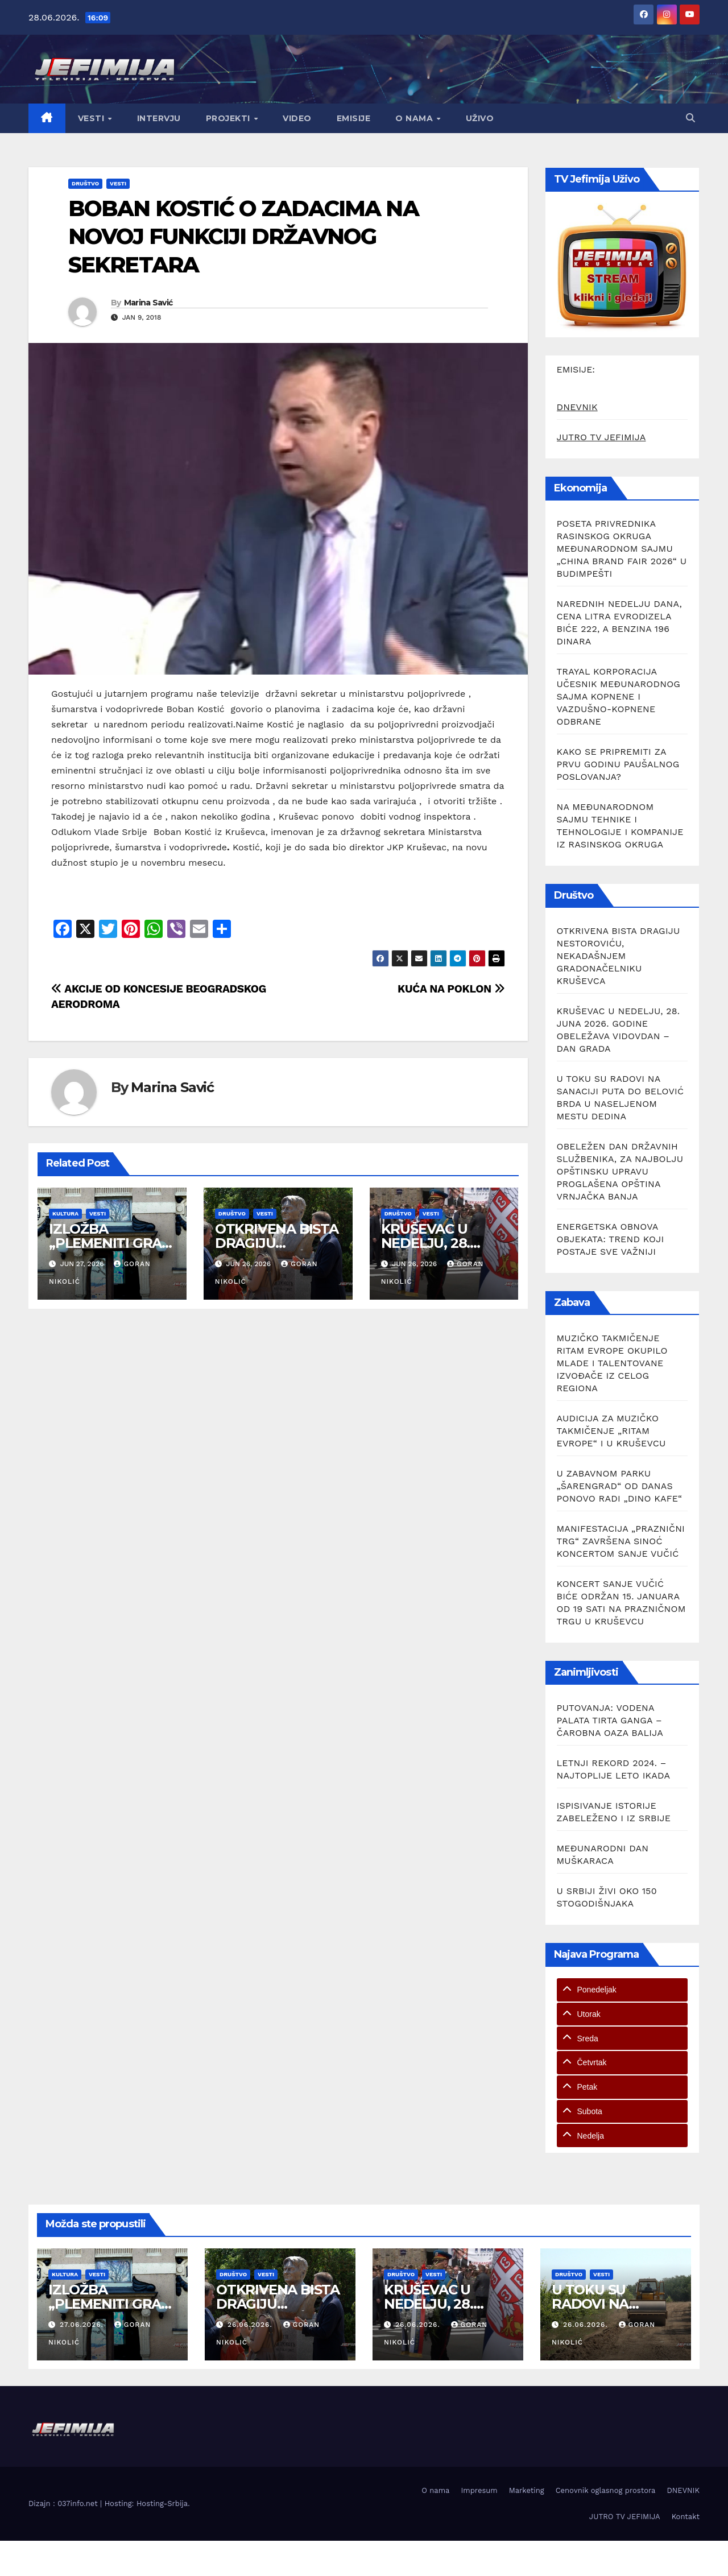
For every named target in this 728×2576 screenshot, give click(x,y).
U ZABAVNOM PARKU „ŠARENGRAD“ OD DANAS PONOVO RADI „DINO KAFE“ (619, 1486)
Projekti (229, 118)
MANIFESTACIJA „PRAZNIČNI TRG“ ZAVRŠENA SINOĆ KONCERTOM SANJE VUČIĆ (621, 1541)
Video (297, 118)
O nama (415, 118)
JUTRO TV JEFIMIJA (601, 437)
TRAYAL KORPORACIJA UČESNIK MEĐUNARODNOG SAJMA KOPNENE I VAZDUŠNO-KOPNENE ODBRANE (619, 696)
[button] (690, 118)
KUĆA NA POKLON (451, 988)
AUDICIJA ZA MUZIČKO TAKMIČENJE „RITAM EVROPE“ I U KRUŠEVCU (611, 1431)
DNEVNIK (577, 407)
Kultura (65, 1213)
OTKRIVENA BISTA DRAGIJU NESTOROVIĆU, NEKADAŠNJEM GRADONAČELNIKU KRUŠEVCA (618, 955)
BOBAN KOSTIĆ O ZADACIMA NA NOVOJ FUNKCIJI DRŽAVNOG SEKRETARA (243, 236)
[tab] (622, 1990)
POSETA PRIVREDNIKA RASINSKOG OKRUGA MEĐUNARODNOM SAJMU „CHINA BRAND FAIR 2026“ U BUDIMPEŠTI (622, 548)
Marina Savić (148, 302)
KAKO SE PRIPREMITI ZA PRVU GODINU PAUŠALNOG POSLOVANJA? (618, 764)
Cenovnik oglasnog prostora (606, 2490)
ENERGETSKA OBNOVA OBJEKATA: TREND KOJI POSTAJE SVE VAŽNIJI (610, 1239)
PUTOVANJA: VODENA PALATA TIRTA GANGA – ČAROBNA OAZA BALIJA (610, 1720)
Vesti (92, 118)
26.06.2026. (251, 2325)
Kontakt (686, 2516)
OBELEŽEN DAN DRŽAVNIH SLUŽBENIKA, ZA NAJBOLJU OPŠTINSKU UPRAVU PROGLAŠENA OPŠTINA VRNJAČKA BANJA (620, 1171)
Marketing (526, 2490)
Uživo (480, 118)
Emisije (354, 118)
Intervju (159, 118)
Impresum (479, 2490)
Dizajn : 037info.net (64, 2503)
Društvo (85, 183)
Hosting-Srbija (162, 2503)
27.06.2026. (83, 2325)
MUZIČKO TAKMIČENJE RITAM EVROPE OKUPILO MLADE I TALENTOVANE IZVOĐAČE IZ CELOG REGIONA (612, 1363)
